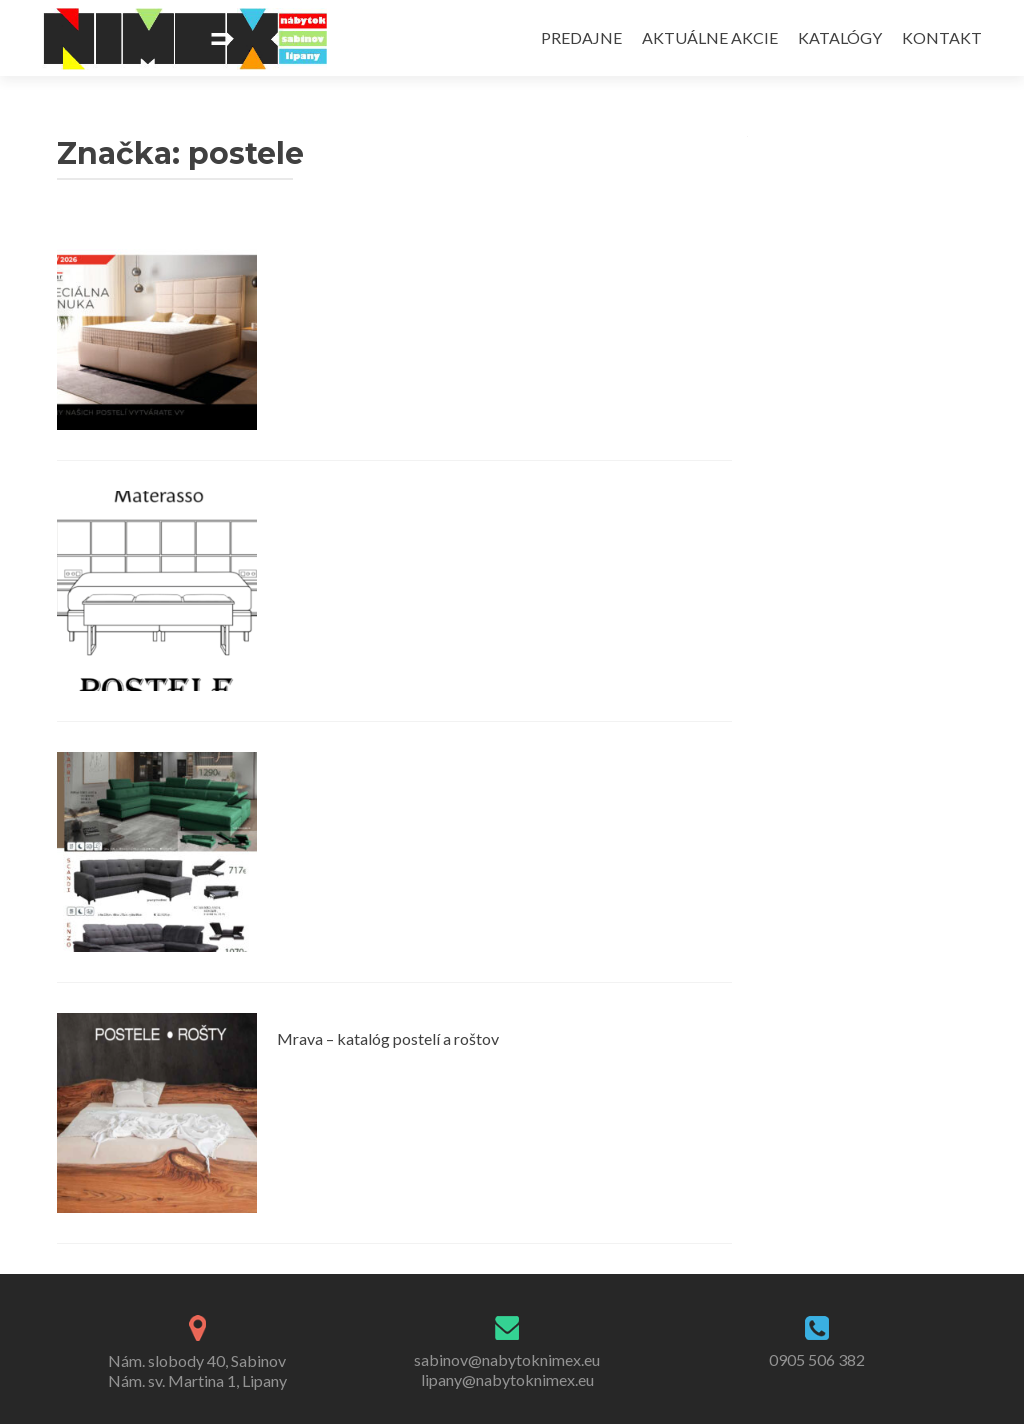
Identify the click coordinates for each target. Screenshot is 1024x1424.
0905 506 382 (817, 1359)
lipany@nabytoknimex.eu (507, 1379)
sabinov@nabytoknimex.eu (507, 1359)
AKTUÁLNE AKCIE (710, 37)
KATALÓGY (840, 37)
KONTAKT (942, 37)
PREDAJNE (581, 37)
